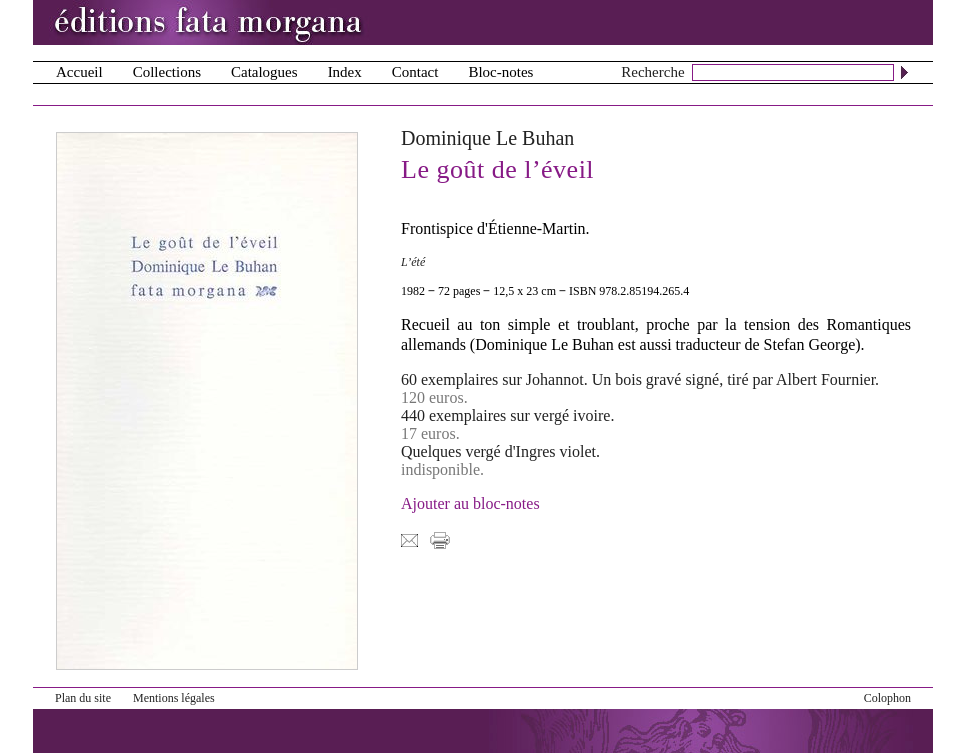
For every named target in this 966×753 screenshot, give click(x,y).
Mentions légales (174, 698)
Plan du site (83, 698)
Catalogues (264, 72)
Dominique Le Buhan (487, 138)
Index (345, 72)
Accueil (79, 72)
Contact (415, 72)
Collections (167, 72)
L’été (413, 262)
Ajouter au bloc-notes (470, 503)
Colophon (887, 698)
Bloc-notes (500, 72)
